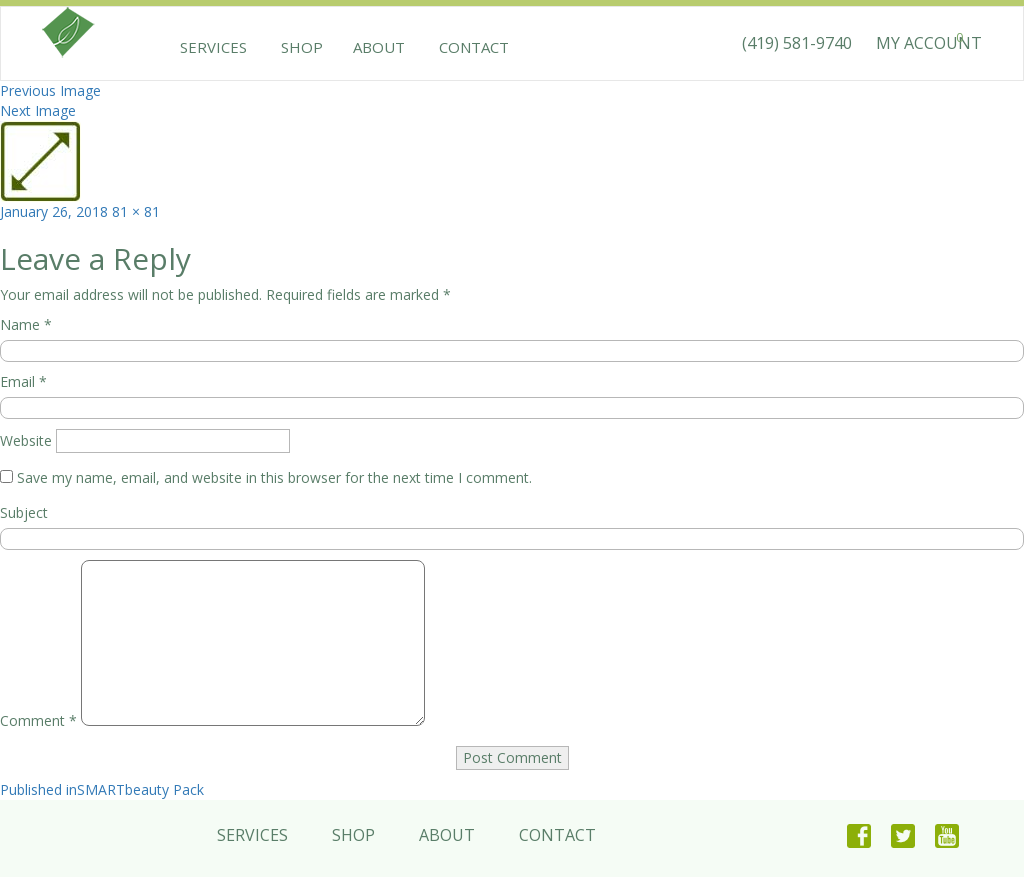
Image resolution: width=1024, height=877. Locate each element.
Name (26, 324)
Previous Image (50, 90)
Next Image (38, 110)
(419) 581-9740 (797, 43)
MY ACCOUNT (929, 43)
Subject (24, 512)
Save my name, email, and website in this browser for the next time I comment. (274, 477)
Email (23, 381)
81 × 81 (136, 211)
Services (213, 47)
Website (26, 440)
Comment (38, 720)
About (375, 47)
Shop (298, 47)
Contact (466, 47)
